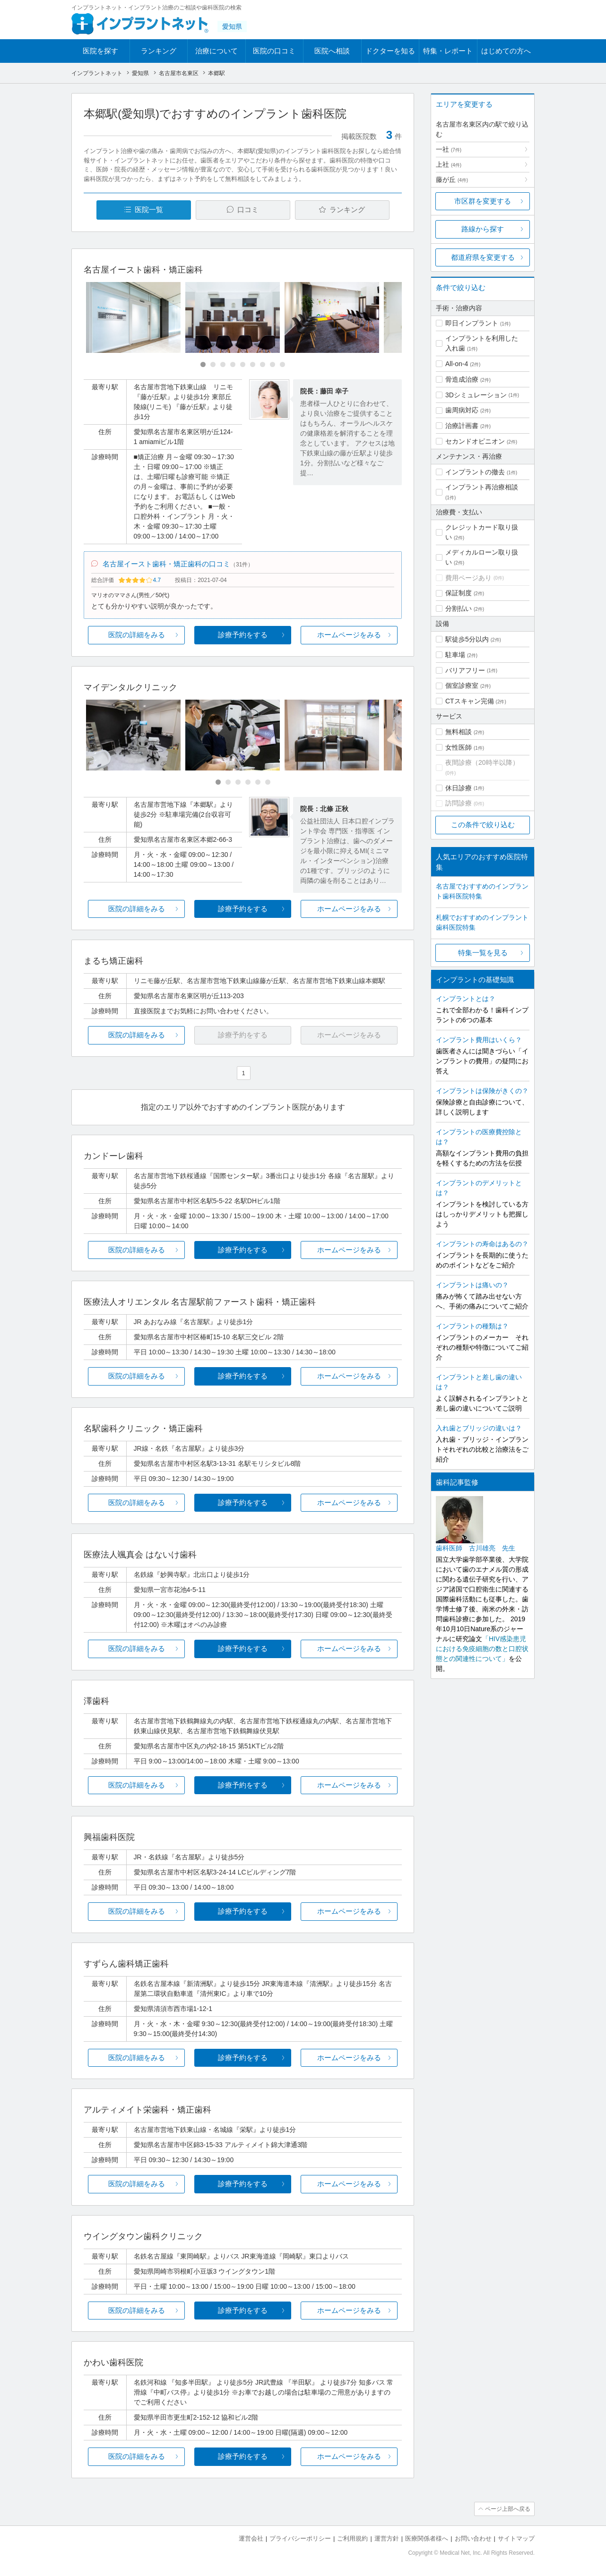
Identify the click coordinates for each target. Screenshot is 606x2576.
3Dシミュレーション (476, 395)
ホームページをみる (349, 635)
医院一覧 (149, 209)
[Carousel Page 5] (242, 364)
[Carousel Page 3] (222, 364)
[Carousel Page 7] (262, 364)
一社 (448, 149)
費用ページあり (468, 578)
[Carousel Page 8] (272, 364)
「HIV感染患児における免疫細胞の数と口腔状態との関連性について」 (482, 1648)
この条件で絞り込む (483, 825)
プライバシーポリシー (300, 2538)
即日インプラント (471, 323)
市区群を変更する (482, 201)
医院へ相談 (332, 51)
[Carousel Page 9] (282, 364)
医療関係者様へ (426, 2538)
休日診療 (458, 788)
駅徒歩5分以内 (467, 639)
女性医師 (458, 747)
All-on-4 (456, 364)
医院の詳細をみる (136, 635)
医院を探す (100, 51)
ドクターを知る (390, 51)
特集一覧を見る (483, 953)
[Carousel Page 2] (213, 364)
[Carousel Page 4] (232, 364)
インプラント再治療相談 (481, 487)
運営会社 (251, 2538)
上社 (448, 164)
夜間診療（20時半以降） (482, 762)
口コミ (248, 209)
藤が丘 (452, 179)
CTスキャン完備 (469, 701)
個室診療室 (461, 685)
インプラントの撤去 (475, 472)
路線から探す (482, 229)
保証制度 (458, 593)
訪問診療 (458, 803)
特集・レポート (448, 51)
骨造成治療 (461, 379)
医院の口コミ (274, 51)
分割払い (458, 608)
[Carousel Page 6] (252, 364)
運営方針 (386, 2538)
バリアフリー (465, 670)
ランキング (158, 51)
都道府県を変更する (483, 257)
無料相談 (458, 732)
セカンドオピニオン (475, 441)
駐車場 (455, 655)
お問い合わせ (473, 2538)
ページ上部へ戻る (507, 2509)
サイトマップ (516, 2538)
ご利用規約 (352, 2538)
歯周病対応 (461, 410)
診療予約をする (243, 635)
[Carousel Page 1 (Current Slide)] (203, 364)
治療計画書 (461, 425)
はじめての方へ (506, 51)
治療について (216, 51)
